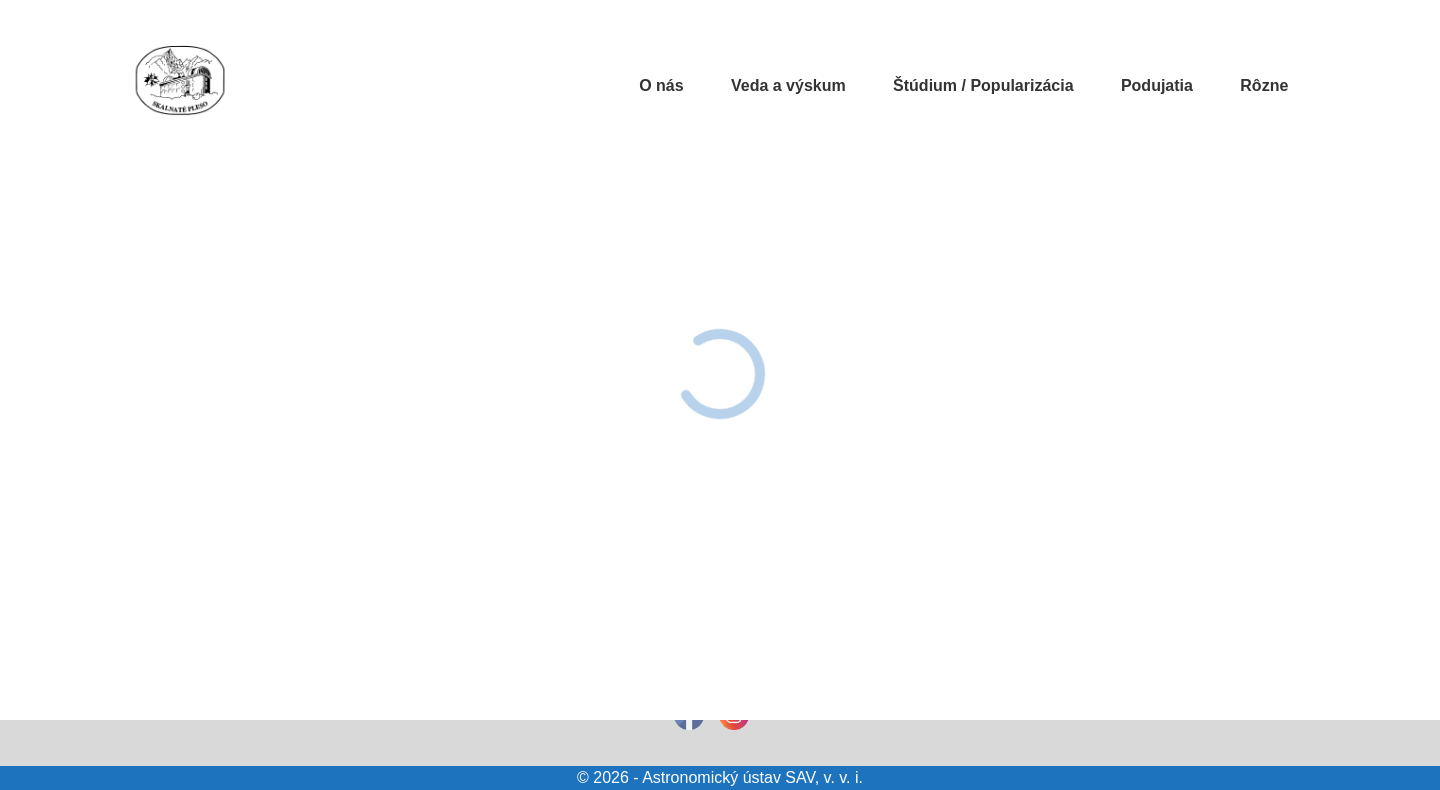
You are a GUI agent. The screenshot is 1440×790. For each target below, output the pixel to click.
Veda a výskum (788, 85)
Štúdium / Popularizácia (983, 85)
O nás (661, 85)
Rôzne (1264, 85)
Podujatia (1157, 85)
